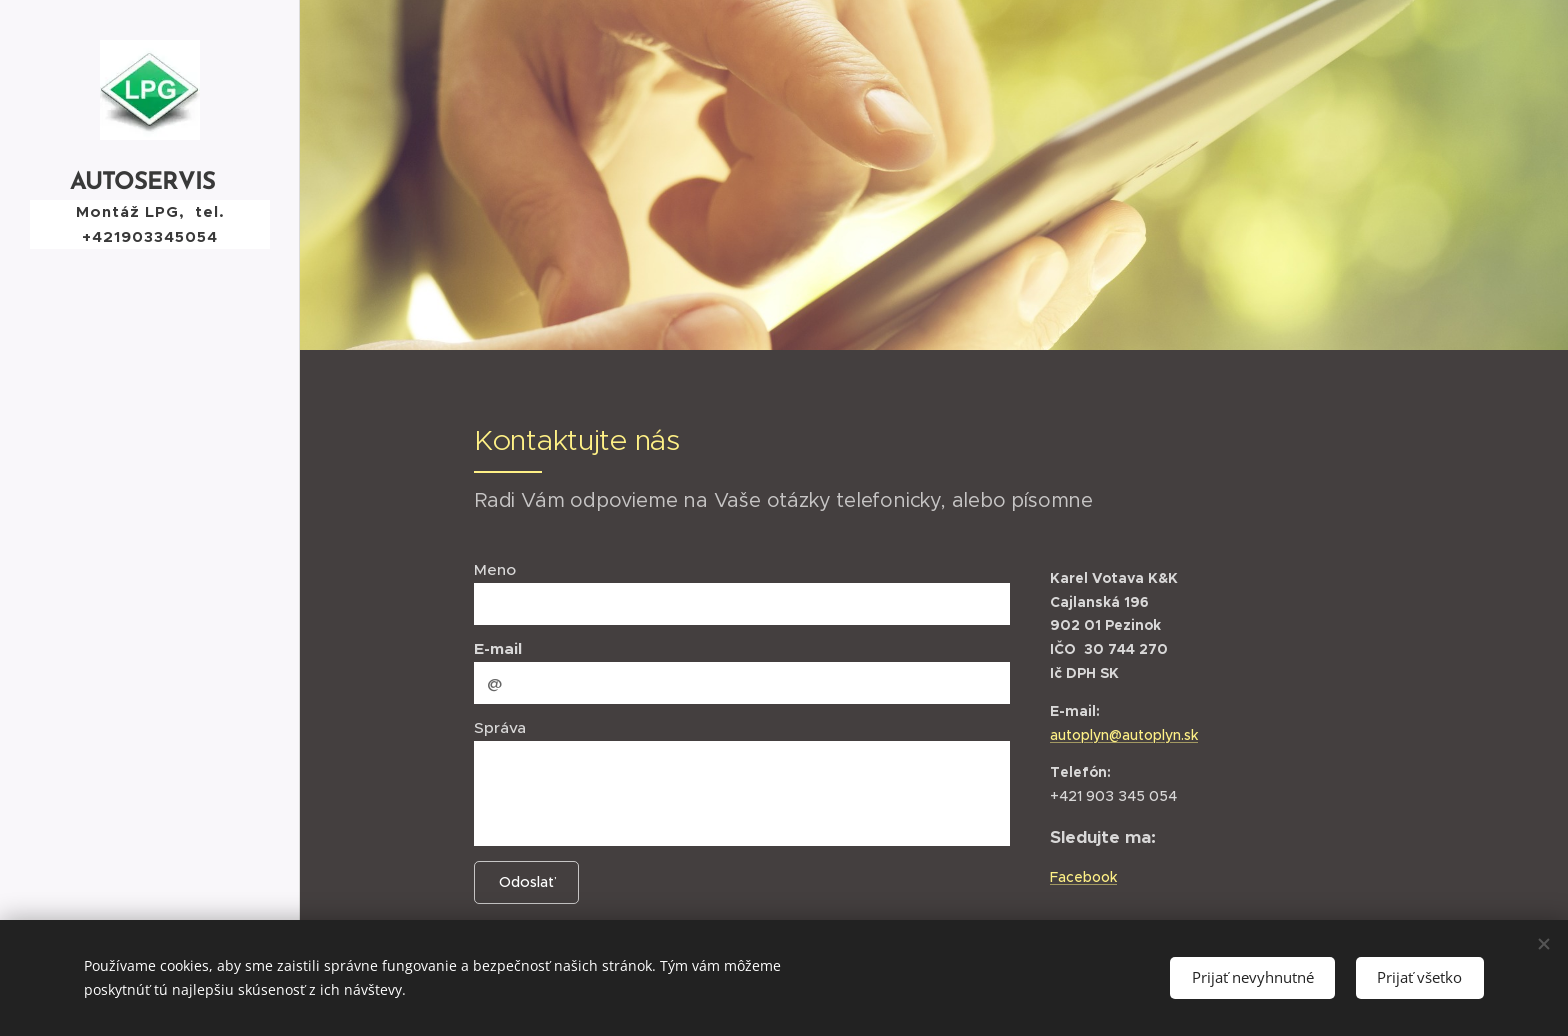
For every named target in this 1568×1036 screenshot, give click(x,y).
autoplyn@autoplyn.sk (1124, 734)
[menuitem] (150, 507)
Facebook (1083, 877)
